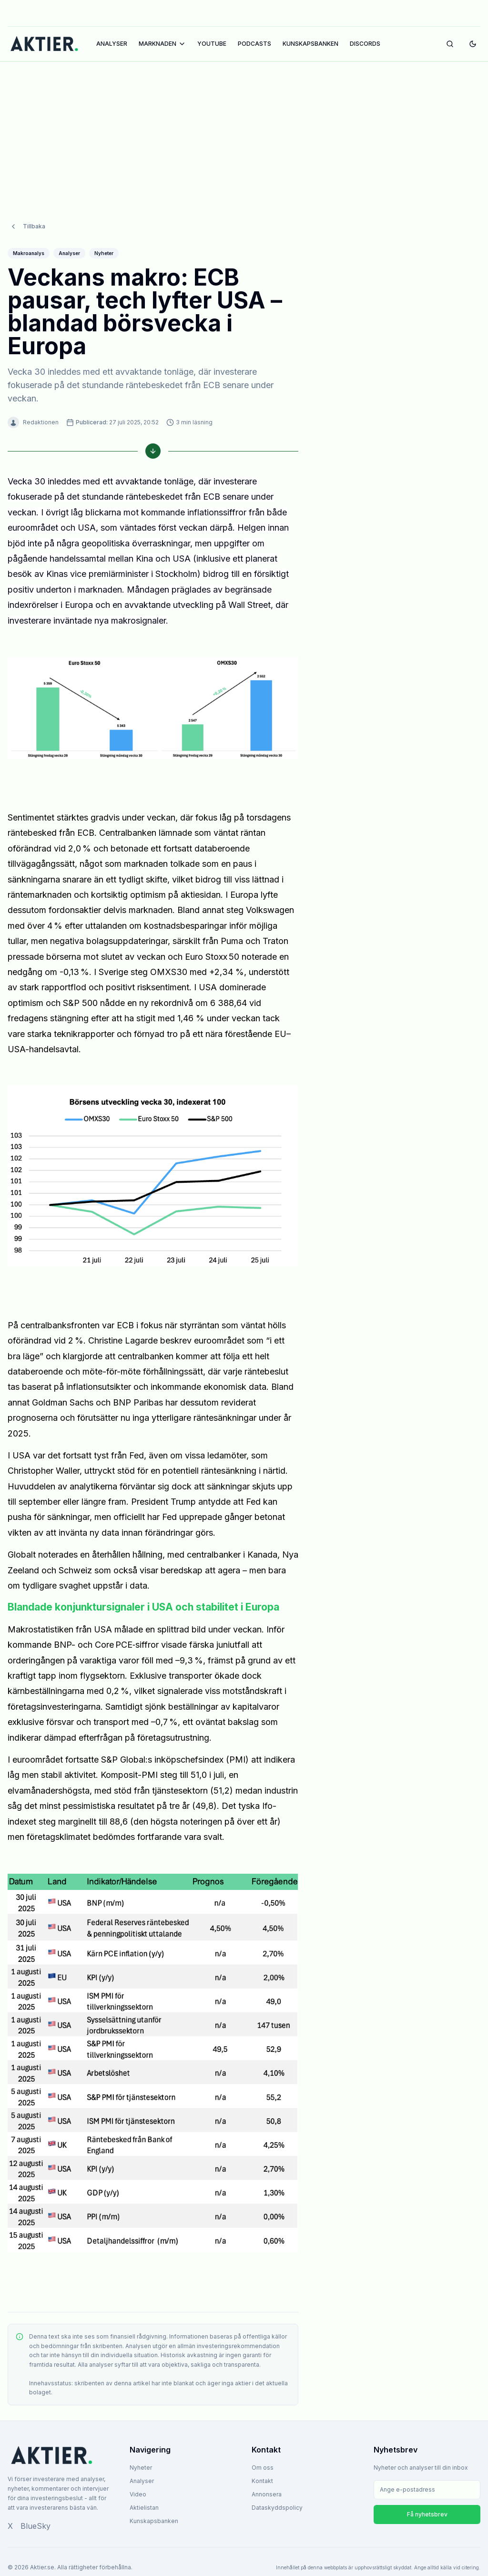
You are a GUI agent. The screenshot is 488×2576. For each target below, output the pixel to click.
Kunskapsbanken (154, 2521)
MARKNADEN (162, 44)
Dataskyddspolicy (277, 2507)
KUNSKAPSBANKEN (310, 43)
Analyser (142, 2480)
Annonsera (267, 2494)
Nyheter (141, 2467)
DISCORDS (365, 43)
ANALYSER (111, 43)
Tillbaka (27, 226)
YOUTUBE (211, 43)
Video (138, 2494)
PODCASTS (254, 43)
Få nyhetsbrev (427, 2514)
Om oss (263, 2467)
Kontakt (262, 2480)
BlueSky (35, 2526)
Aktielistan (144, 2507)
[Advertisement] (244, 132)
